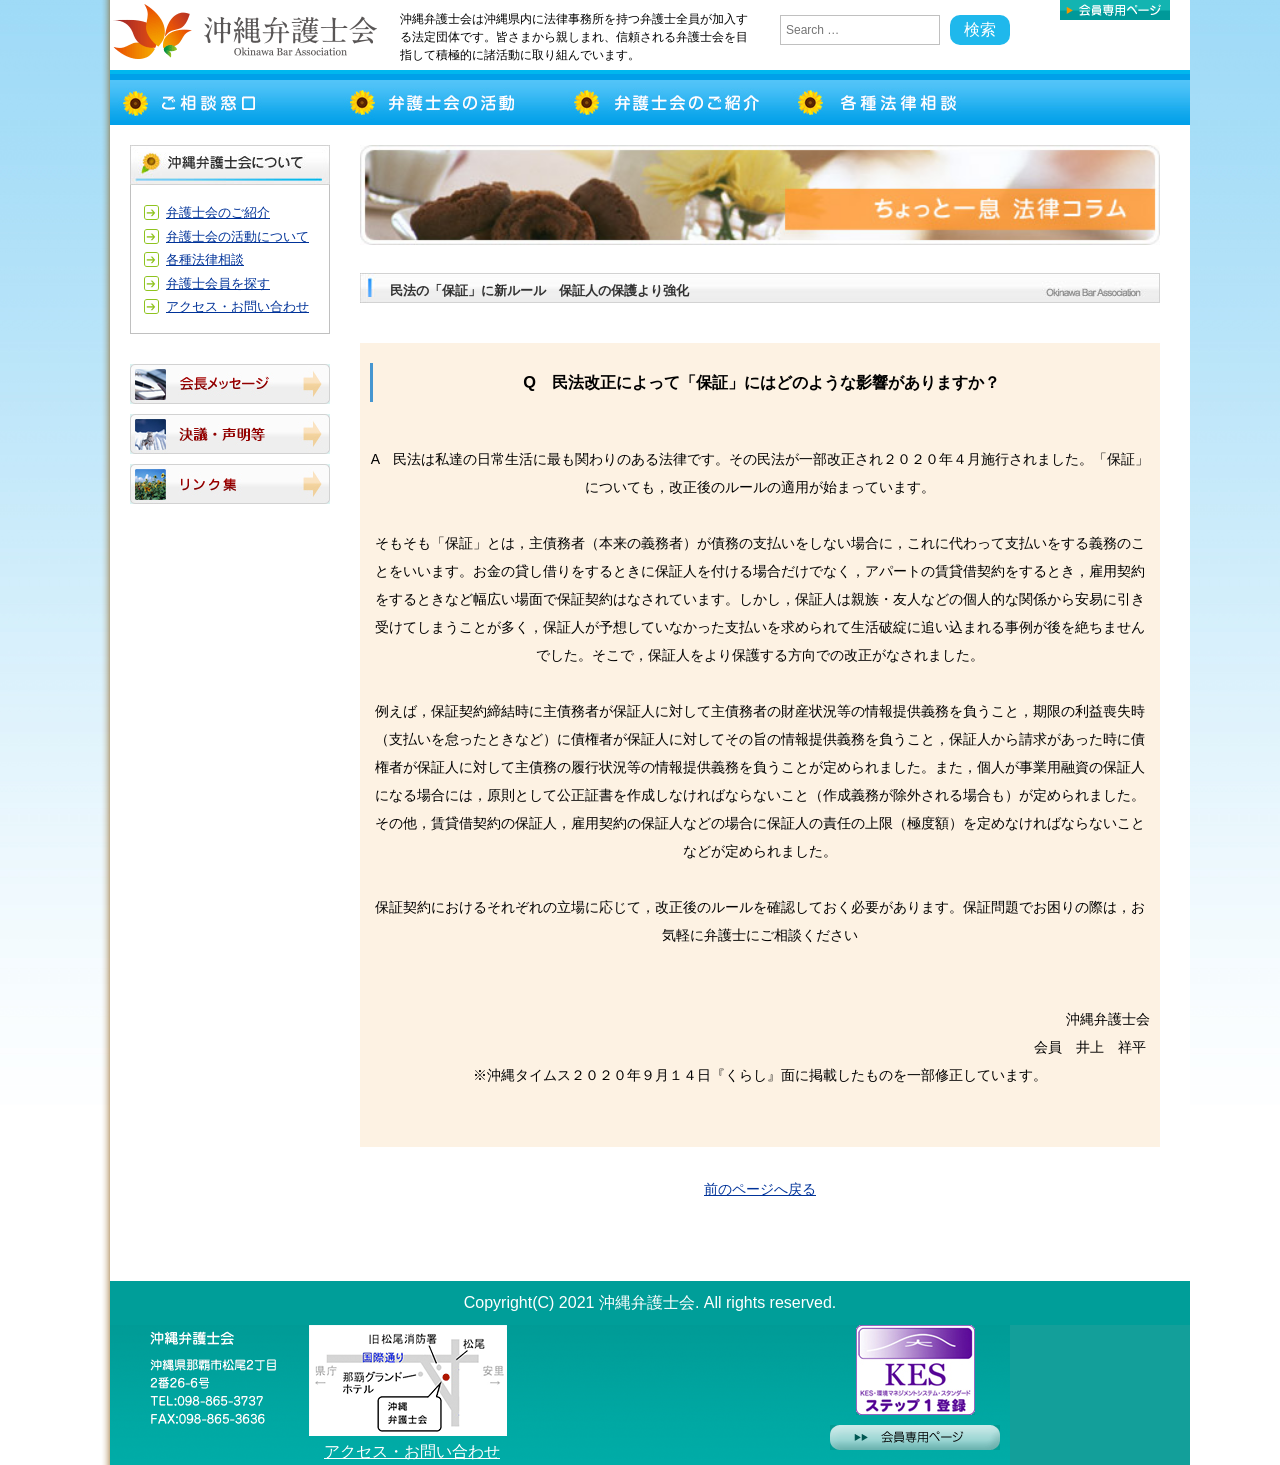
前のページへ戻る (760, 1189)
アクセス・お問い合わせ (237, 306)
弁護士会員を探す (218, 283)
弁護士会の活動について (237, 236)
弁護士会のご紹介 (218, 212)
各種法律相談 (205, 259)
